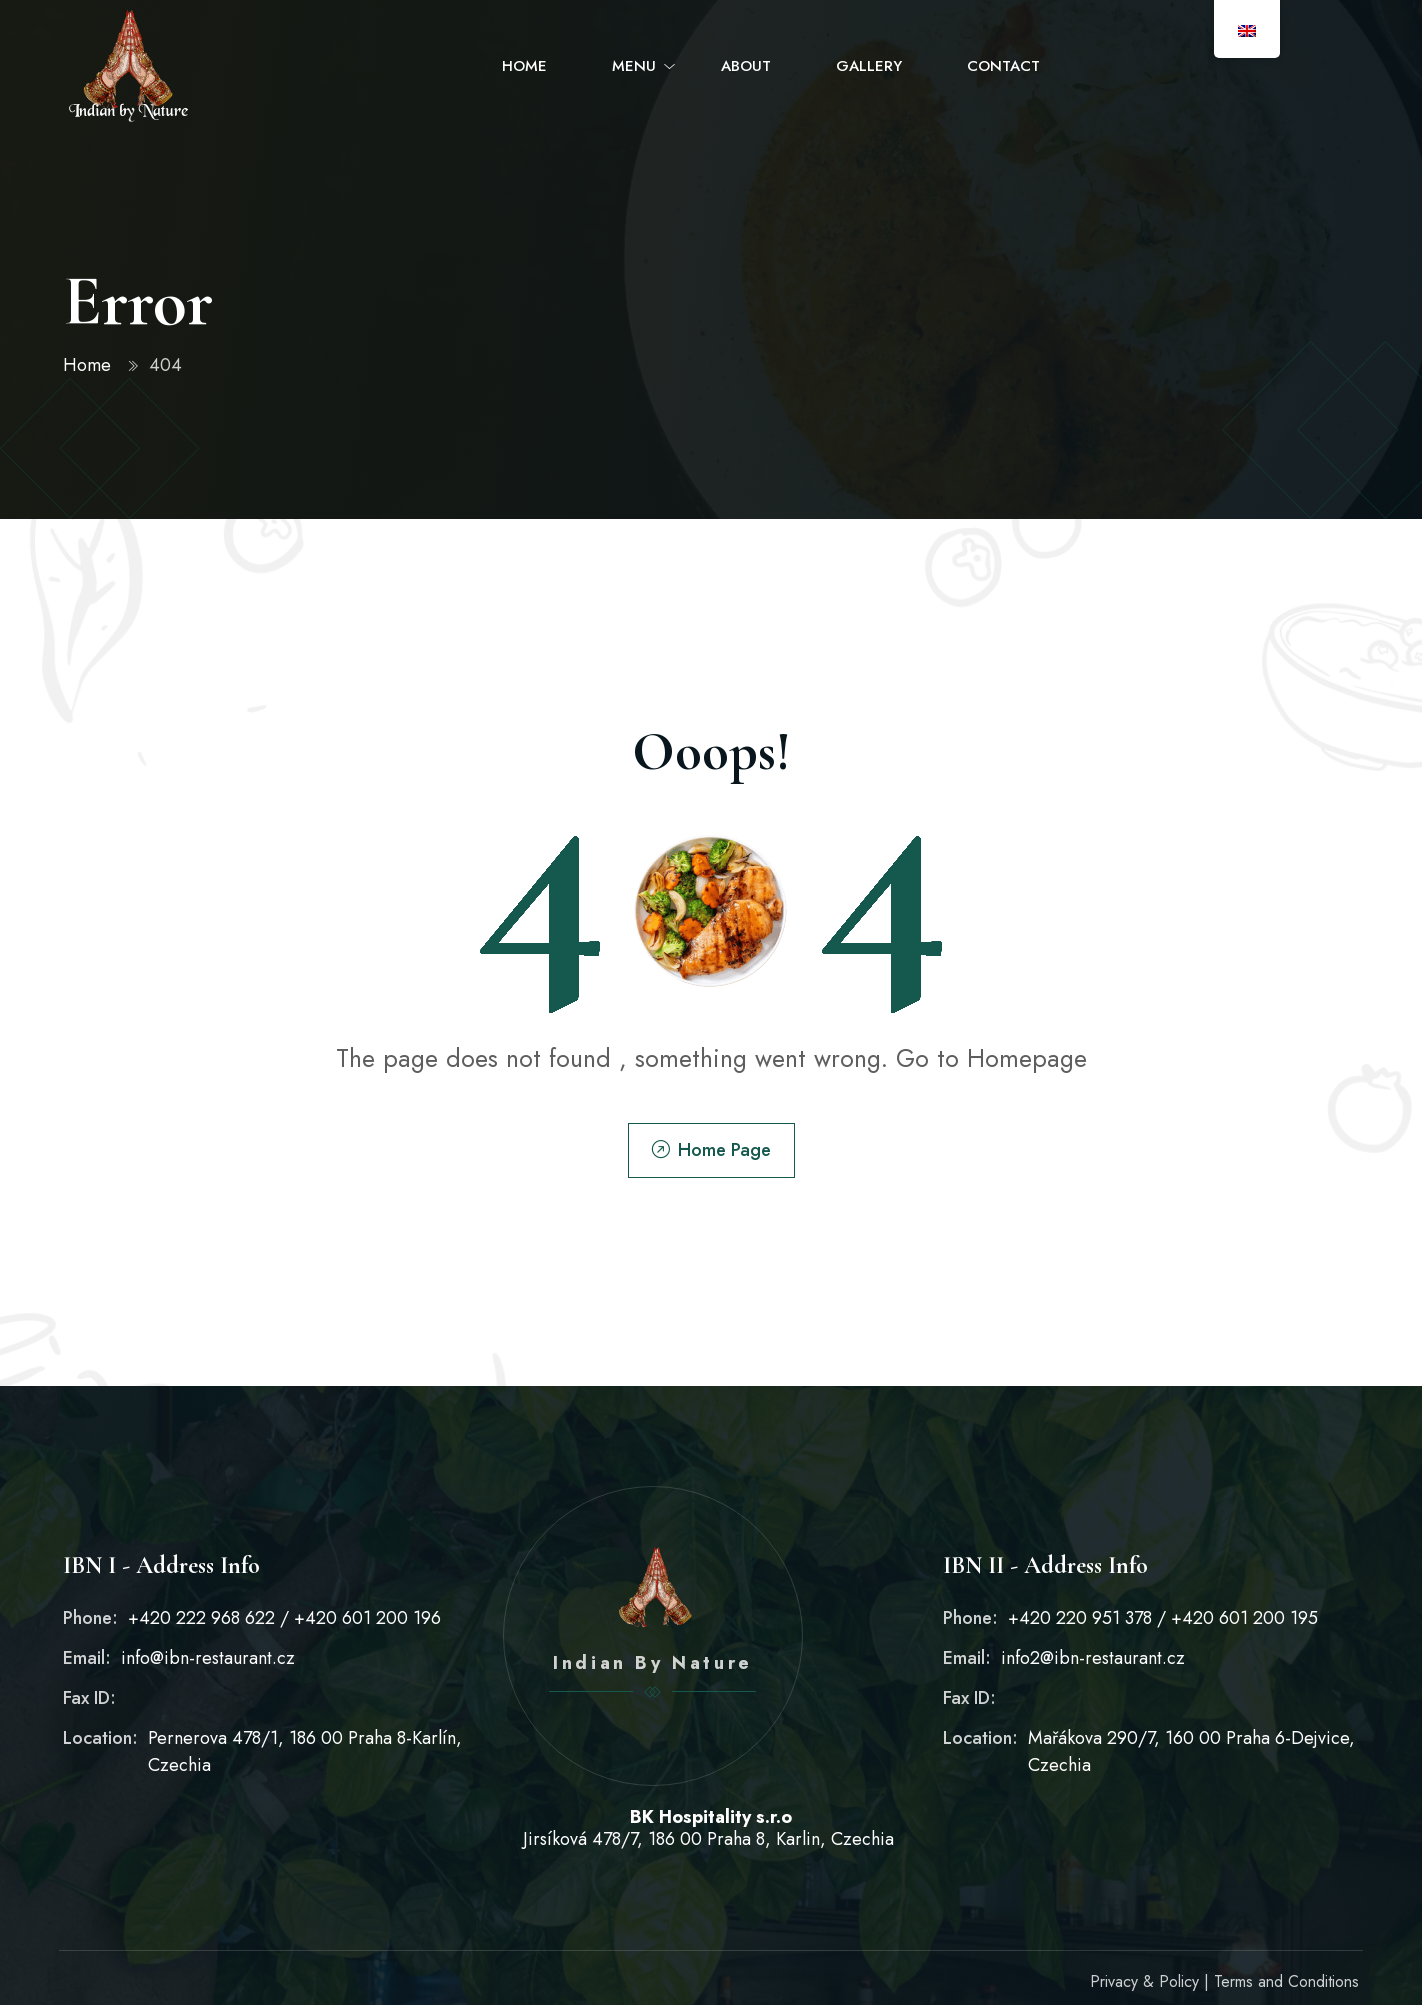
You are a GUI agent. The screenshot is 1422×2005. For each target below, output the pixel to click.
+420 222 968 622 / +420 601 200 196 (284, 1618)
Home (524, 66)
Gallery (869, 66)
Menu (634, 66)
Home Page (711, 1150)
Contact (1003, 66)
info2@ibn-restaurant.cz (1093, 1658)
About (746, 66)
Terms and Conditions (1286, 1981)
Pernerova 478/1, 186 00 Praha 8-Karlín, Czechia (305, 1751)
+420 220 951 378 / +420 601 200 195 (1163, 1618)
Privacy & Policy (1144, 1981)
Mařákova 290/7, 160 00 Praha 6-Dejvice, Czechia (1191, 1751)
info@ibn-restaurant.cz (208, 1658)
